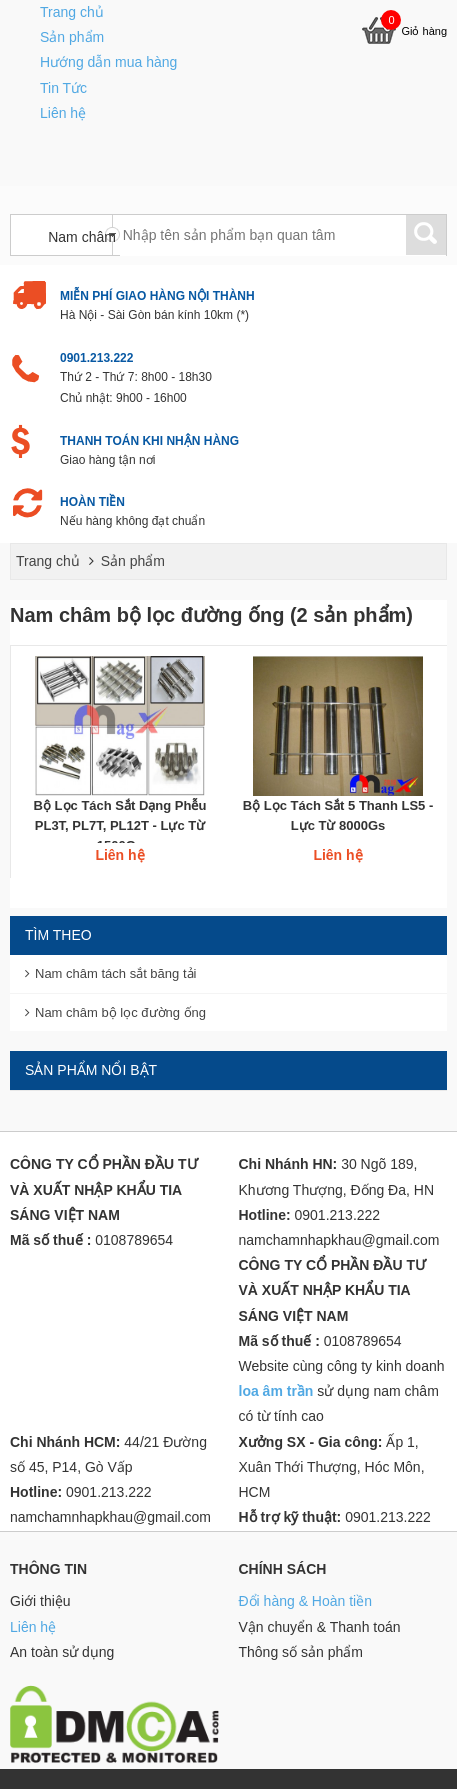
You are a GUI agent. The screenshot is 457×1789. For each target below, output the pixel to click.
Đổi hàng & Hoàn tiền (306, 1601)
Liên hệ (63, 113)
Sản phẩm (72, 37)
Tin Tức (63, 88)
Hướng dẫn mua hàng (108, 62)
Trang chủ (72, 12)
